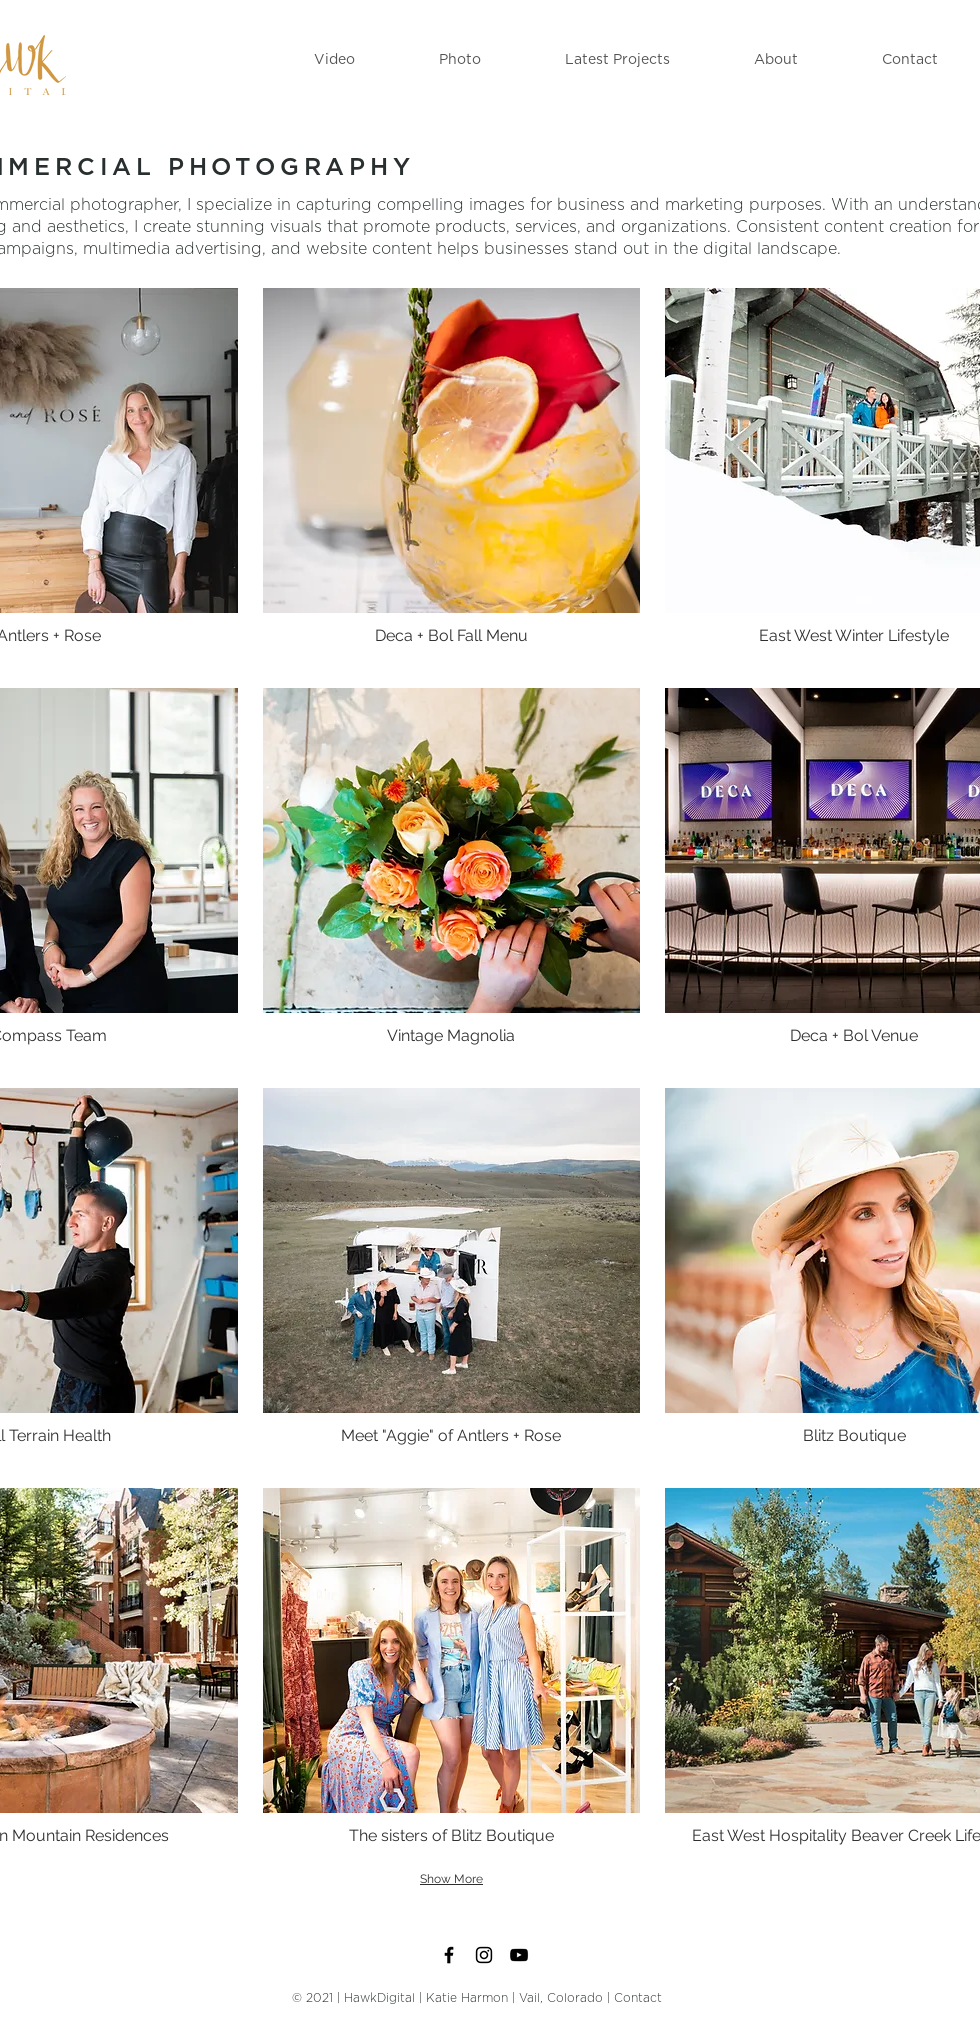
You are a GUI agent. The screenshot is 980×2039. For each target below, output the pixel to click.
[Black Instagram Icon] (484, 1955)
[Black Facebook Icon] (449, 1955)
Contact (638, 1998)
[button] (334, 60)
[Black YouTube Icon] (519, 1955)
